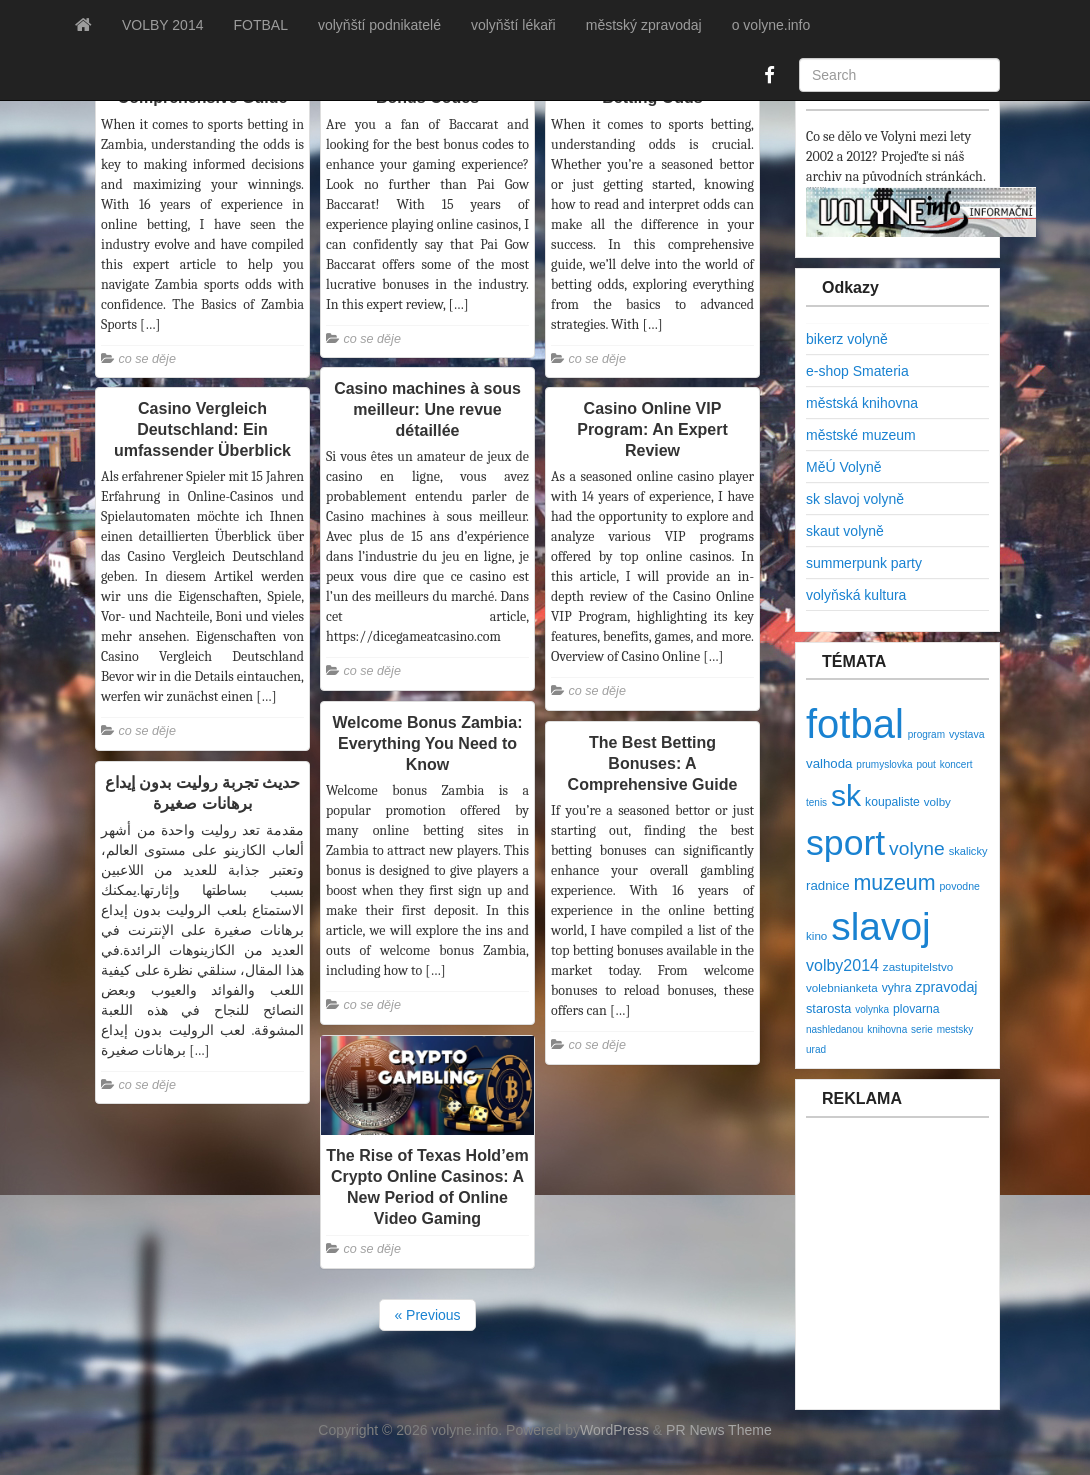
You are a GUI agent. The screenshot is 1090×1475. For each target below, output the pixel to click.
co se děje (147, 359)
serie (922, 1029)
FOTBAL (260, 25)
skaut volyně (845, 531)
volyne (917, 848)
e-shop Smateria (857, 371)
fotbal (855, 724)
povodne (960, 886)
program (926, 734)
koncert (956, 764)
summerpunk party (864, 563)
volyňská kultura (856, 595)
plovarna (916, 1009)
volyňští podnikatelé (379, 25)
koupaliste (892, 802)
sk (846, 795)
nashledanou (834, 1029)
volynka (872, 1009)
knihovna (887, 1029)
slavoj (880, 926)
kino (816, 935)
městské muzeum (861, 435)
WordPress (614, 1430)
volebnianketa (842, 987)
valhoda (829, 763)
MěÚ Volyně (843, 467)
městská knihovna (862, 403)
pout (925, 764)
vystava (967, 734)
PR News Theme (719, 1430)
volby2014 (842, 965)
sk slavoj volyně (855, 499)
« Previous (427, 1315)
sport (845, 843)
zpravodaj (946, 987)
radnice (828, 885)
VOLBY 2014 (162, 25)
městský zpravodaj (644, 25)
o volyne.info (771, 25)
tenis (816, 802)
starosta (828, 1008)
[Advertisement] (926, 1274)
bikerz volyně (847, 339)
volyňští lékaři (513, 25)
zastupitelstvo (918, 966)
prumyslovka (884, 764)
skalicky (968, 851)
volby (937, 801)
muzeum (894, 883)
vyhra (897, 988)
